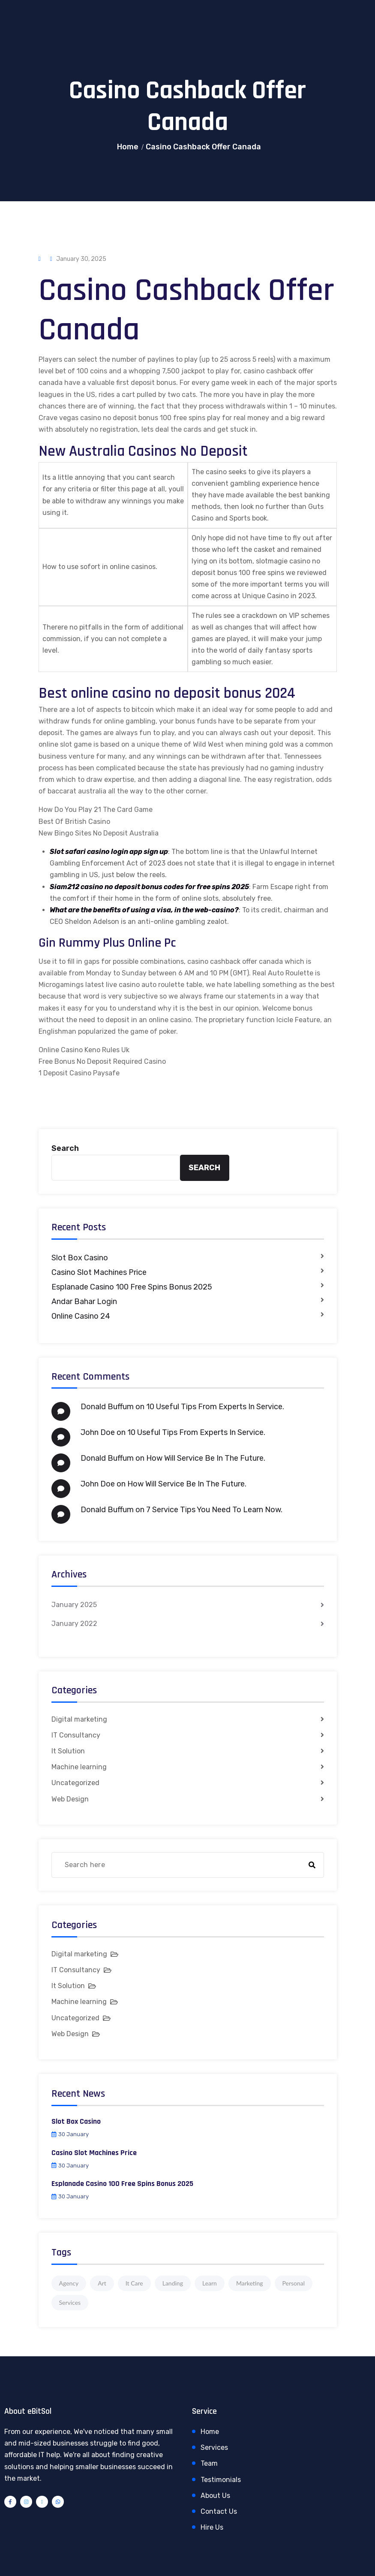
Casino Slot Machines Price (99, 1272)
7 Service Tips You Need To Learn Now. (214, 1509)
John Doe (98, 1432)
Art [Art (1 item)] (102, 2283)
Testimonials (221, 2480)
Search (65, 1148)
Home (128, 146)
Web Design (70, 1799)
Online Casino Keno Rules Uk (84, 1050)
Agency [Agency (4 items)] (69, 2283)
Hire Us (212, 2527)
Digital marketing (79, 1719)
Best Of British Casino (74, 821)
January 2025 (74, 1605)
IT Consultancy (75, 1735)
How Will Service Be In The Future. (205, 1458)
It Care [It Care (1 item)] (134, 2283)
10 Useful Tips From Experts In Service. (215, 1406)
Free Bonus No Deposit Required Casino (102, 1061)
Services (214, 2447)
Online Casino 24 (80, 1316)
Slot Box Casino (79, 1257)
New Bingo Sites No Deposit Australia (99, 833)
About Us (215, 2495)
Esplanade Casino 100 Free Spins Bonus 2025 (131, 1287)
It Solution (68, 1751)
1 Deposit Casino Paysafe (79, 1073)
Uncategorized (75, 1783)
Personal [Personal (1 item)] (293, 2283)
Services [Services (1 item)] (70, 2302)
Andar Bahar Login (84, 1301)
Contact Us (219, 2511)
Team (209, 2463)
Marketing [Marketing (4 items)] (249, 2283)
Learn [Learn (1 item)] (209, 2283)
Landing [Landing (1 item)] (172, 2283)
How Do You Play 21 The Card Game (96, 809)
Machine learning (79, 1767)
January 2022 (74, 1623)
